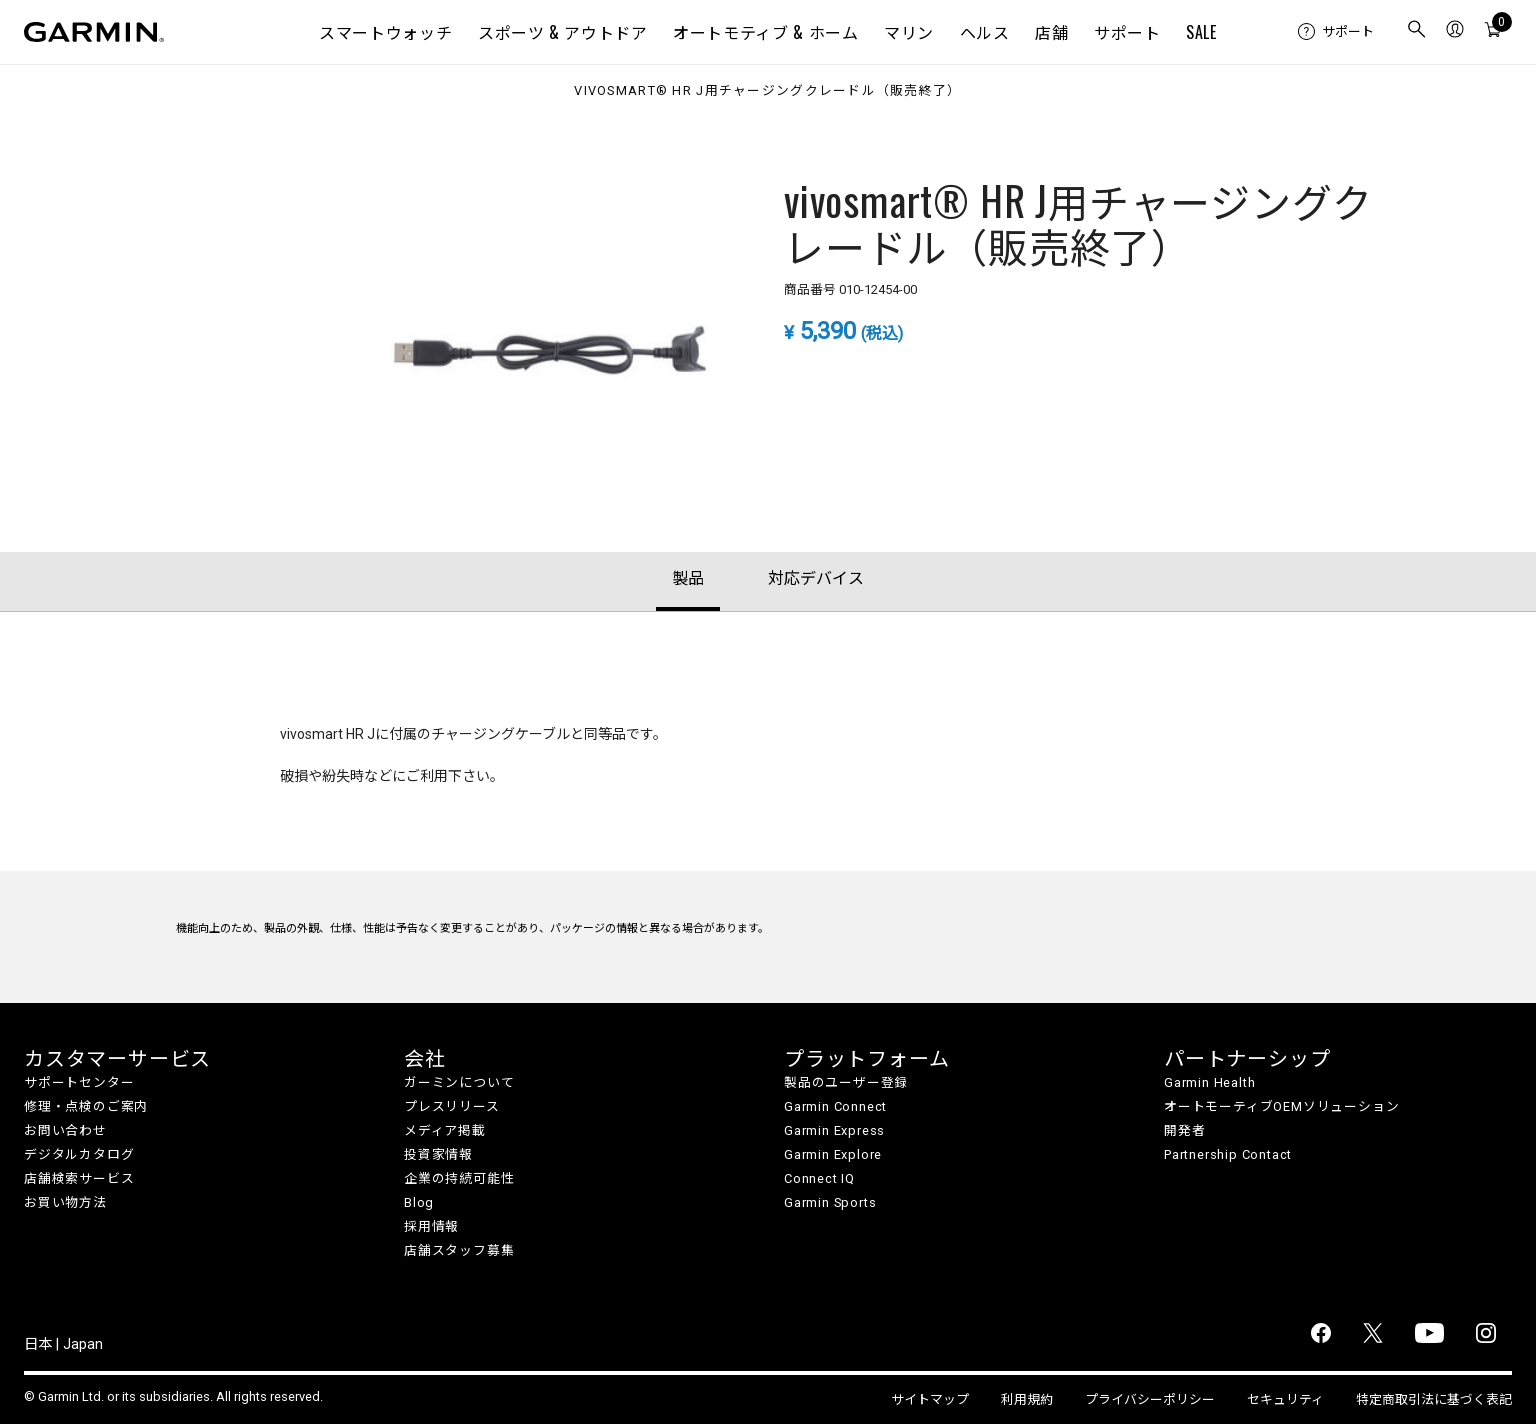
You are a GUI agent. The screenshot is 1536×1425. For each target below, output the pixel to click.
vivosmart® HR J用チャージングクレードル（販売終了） (767, 91)
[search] (1417, 32)
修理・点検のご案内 (86, 1106)
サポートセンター (79, 1082)
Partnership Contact (1228, 1154)
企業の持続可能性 (459, 1178)
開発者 (1184, 1130)
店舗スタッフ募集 (459, 1250)
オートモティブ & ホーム (765, 32)
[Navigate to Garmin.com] (94, 32)
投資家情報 (438, 1154)
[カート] (1493, 32)
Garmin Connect (835, 1106)
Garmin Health (1209, 1082)
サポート (1127, 32)
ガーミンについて (459, 1082)
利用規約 (1027, 1399)
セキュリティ (1285, 1399)
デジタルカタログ (79, 1154)
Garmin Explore (833, 1154)
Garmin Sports (830, 1202)
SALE (1201, 32)
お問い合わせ (65, 1130)
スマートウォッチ (385, 32)
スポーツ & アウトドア (563, 32)
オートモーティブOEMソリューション (1281, 1106)
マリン (909, 32)
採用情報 (431, 1226)
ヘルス (985, 32)
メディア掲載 (445, 1130)
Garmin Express (834, 1130)
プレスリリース (452, 1106)
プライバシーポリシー (1150, 1399)
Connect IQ (819, 1178)
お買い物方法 (65, 1202)
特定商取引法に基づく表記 (1434, 1399)
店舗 (1051, 32)
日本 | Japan (63, 1344)
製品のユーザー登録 (846, 1082)
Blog (419, 1202)
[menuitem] (1336, 32)
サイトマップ (930, 1399)
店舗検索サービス (79, 1178)
